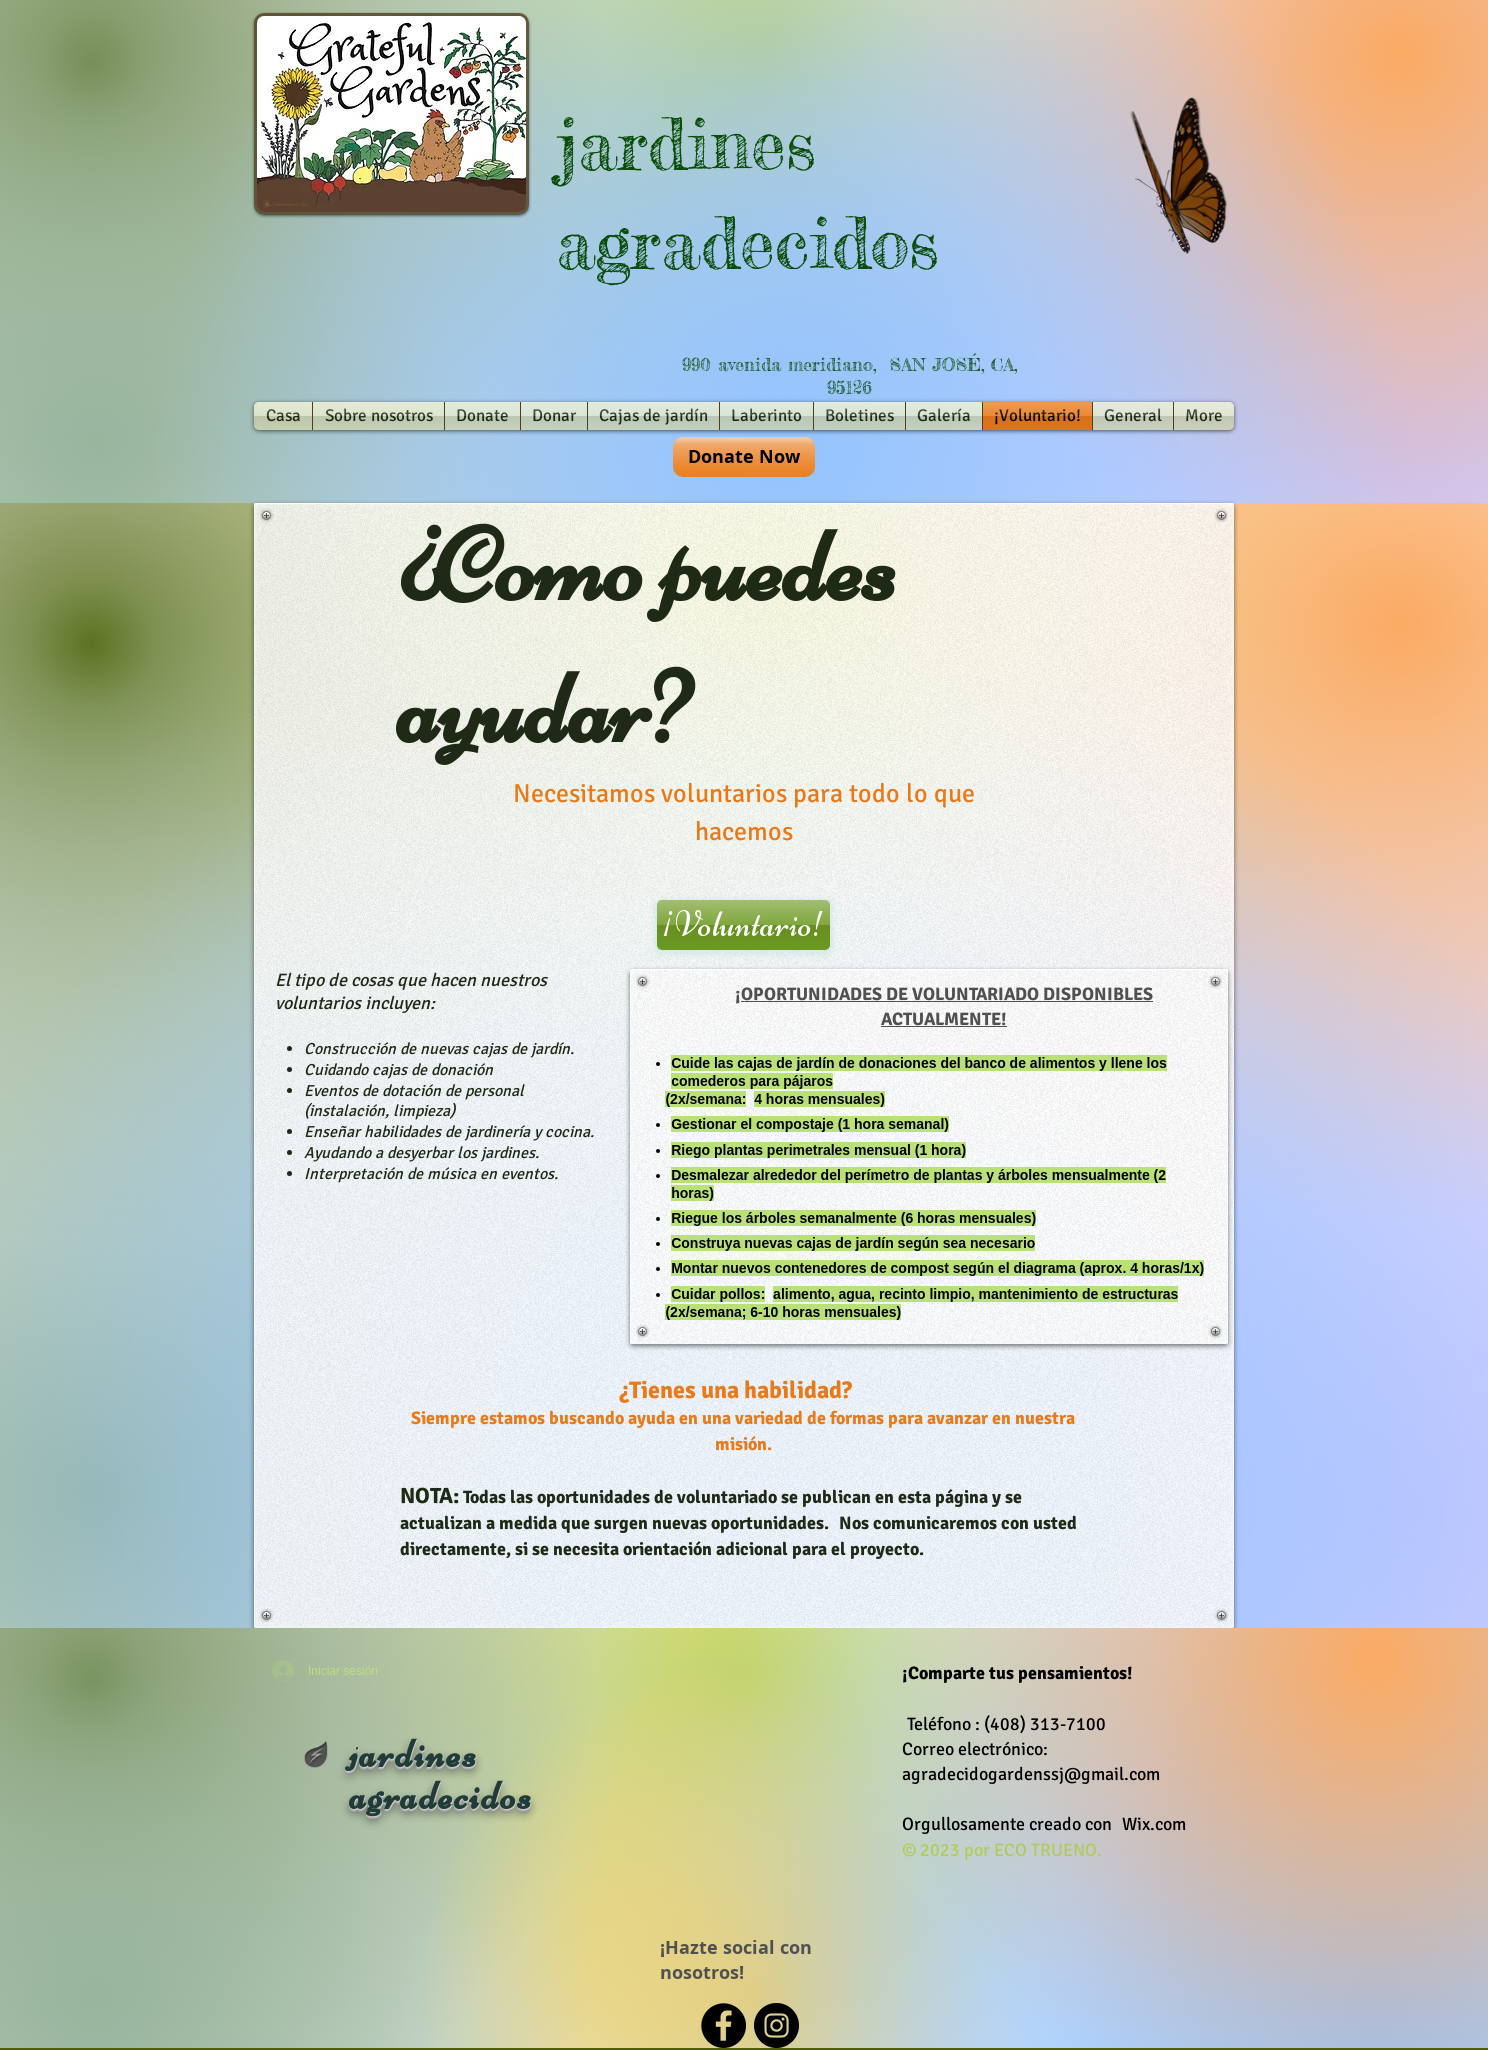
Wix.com (1154, 1824)
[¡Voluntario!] (743, 925)
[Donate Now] (744, 457)
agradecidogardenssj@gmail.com (1031, 1774)
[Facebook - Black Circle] (723, 2025)
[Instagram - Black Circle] (776, 2025)
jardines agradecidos (441, 1775)
